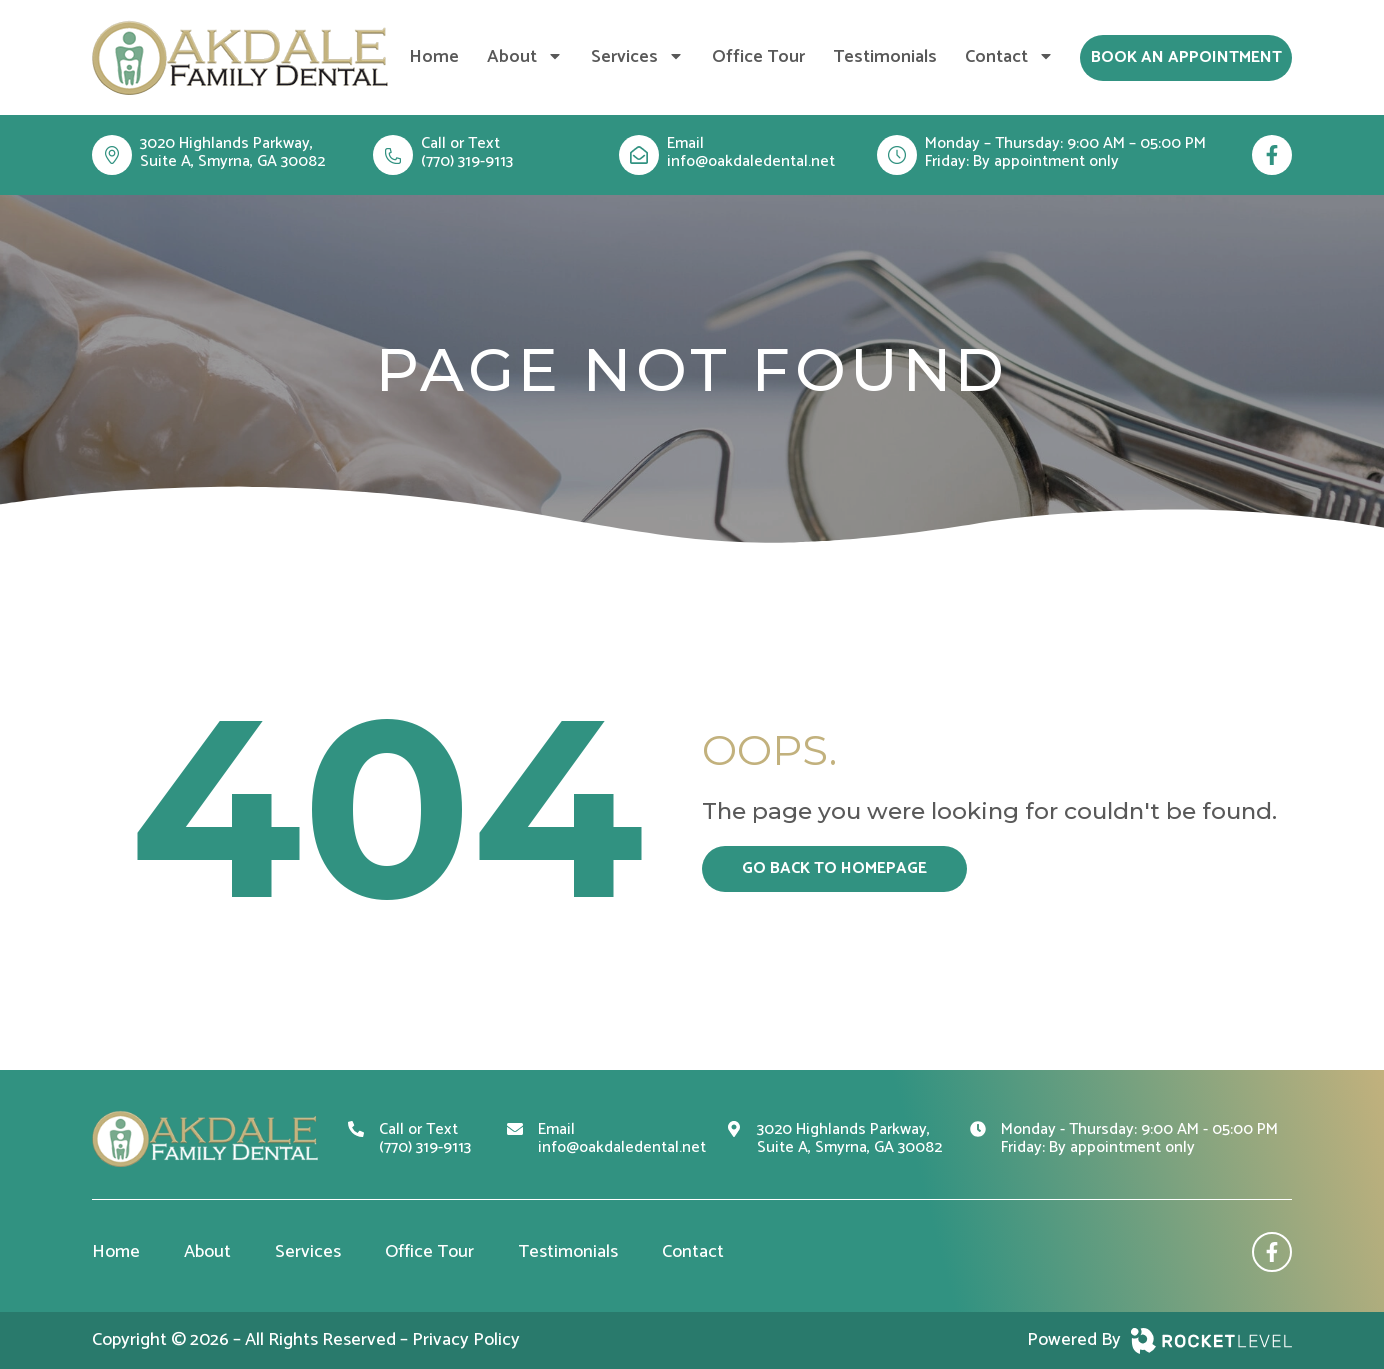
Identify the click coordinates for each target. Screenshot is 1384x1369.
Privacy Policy (466, 1340)
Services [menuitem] (637, 57)
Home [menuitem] (434, 57)
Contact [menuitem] (1009, 57)
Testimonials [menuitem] (885, 57)
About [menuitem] (525, 57)
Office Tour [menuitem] (758, 57)
